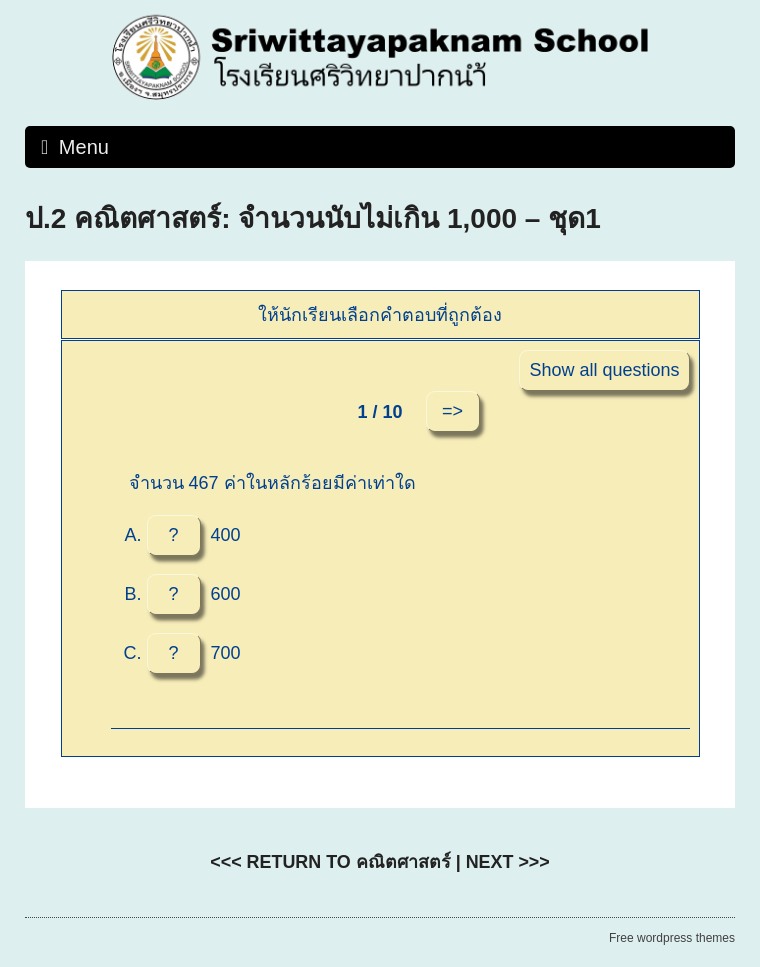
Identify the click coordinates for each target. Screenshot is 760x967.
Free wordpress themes (672, 938)
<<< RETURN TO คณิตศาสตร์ (330, 862)
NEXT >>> (508, 862)
